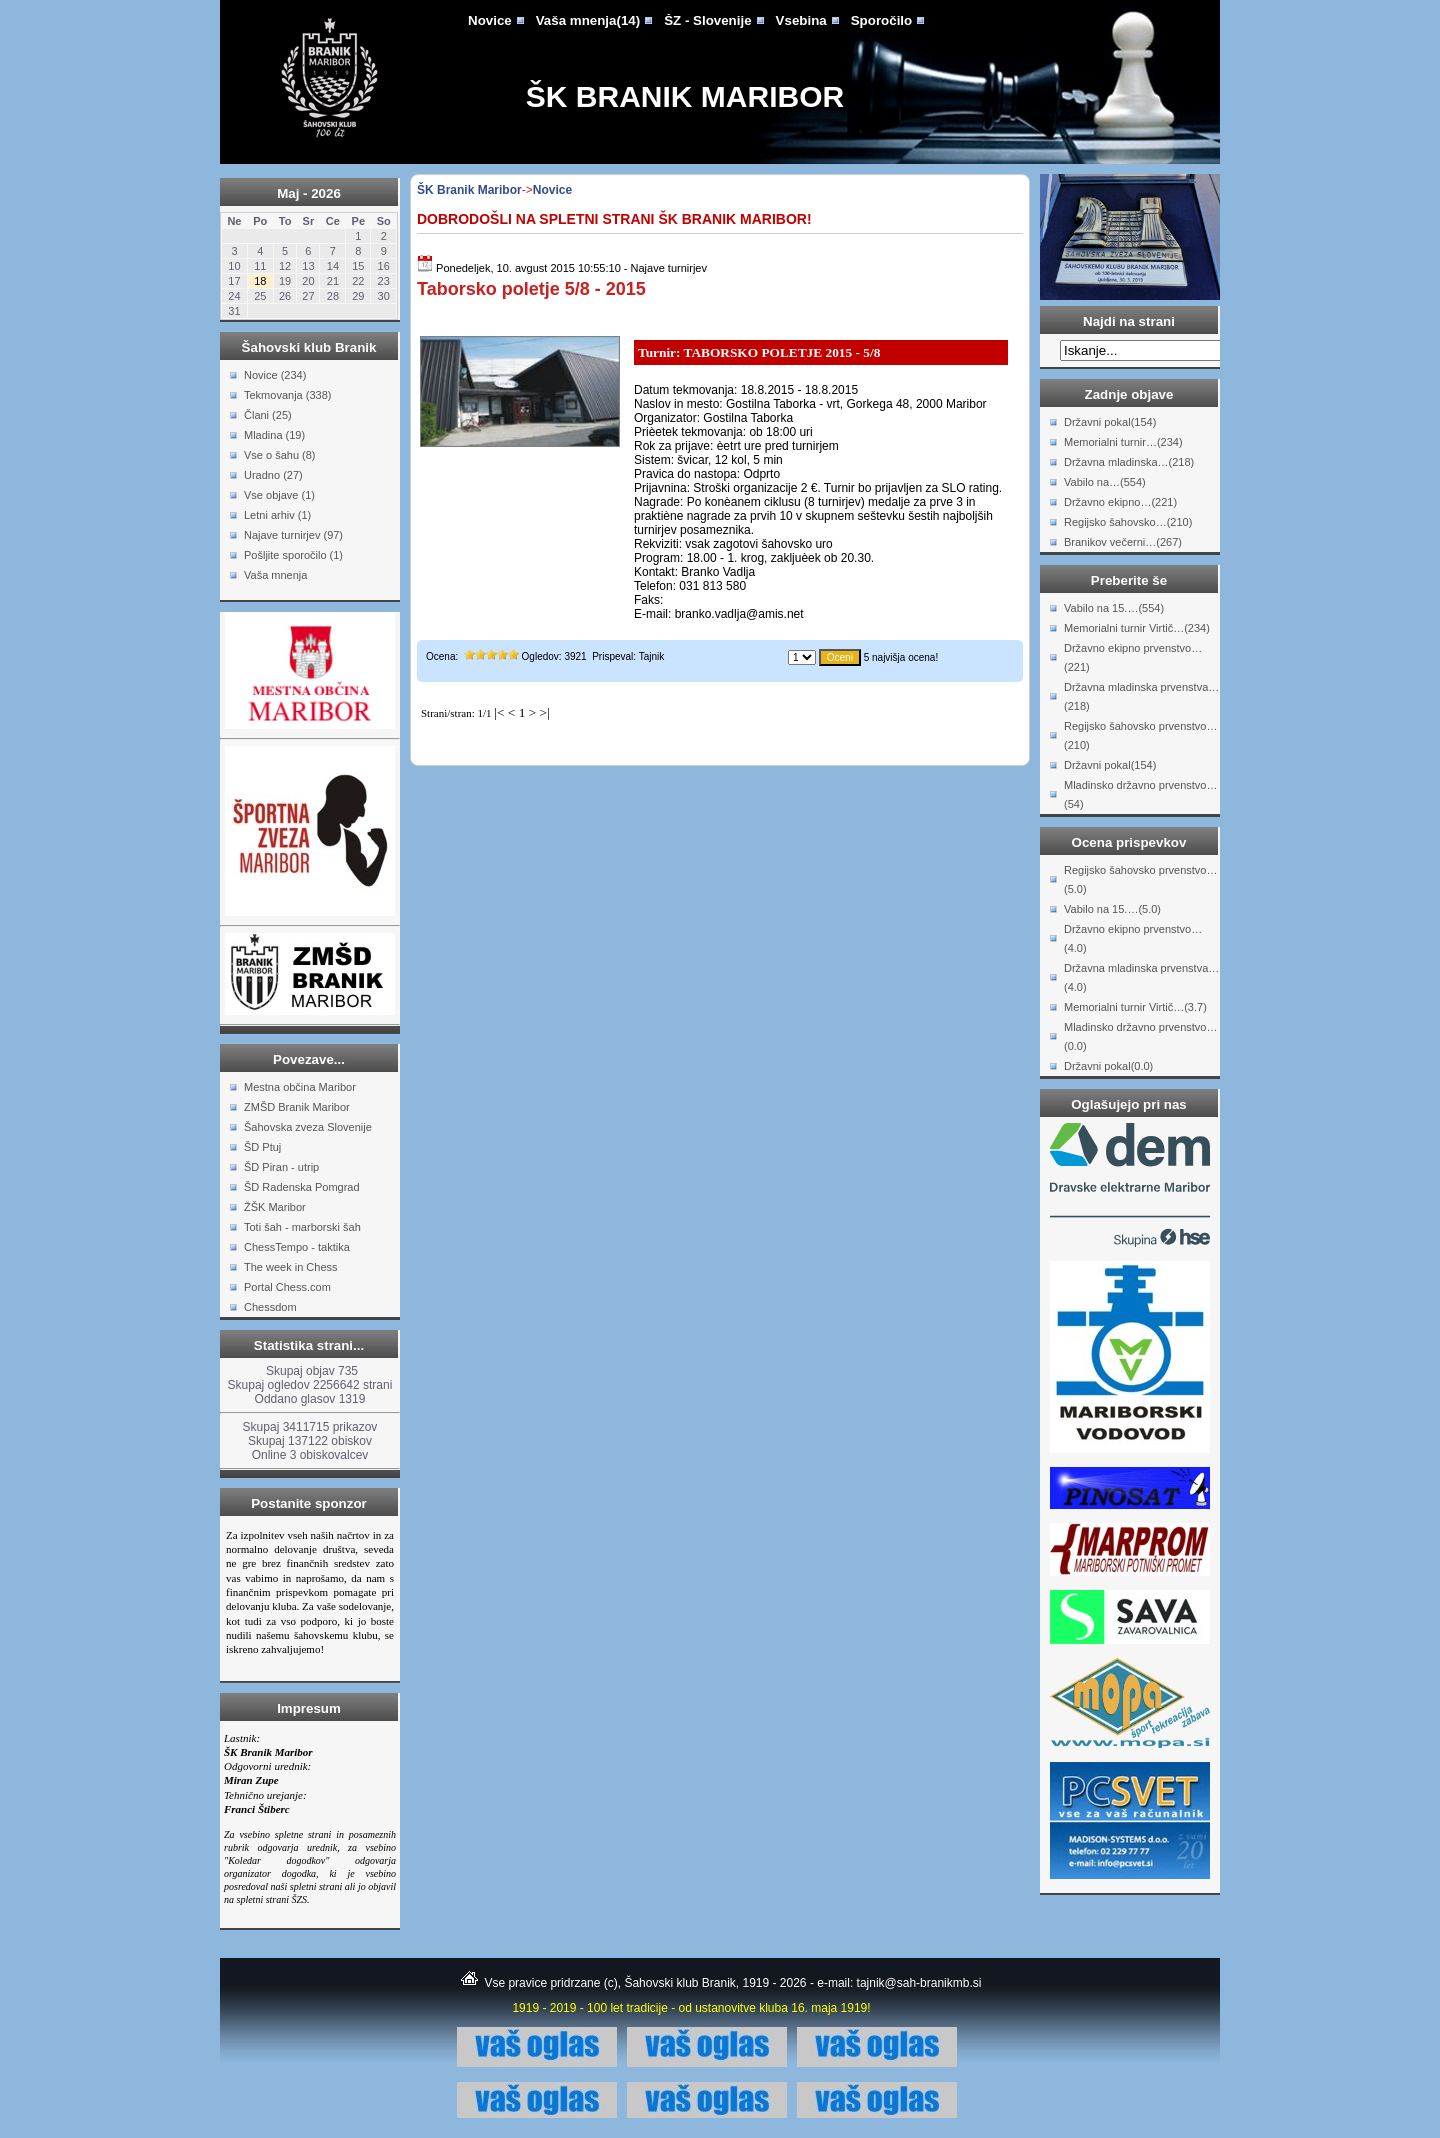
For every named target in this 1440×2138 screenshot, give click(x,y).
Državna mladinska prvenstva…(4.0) (1141, 977)
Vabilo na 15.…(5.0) (1112, 909)
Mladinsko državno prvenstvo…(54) (1140, 794)
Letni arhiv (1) (277, 515)
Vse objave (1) (279, 495)
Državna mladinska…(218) (1129, 462)
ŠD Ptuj (262, 1147)
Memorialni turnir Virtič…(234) (1137, 628)
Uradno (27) (273, 475)
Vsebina (801, 20)
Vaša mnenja (275, 575)
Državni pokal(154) (1110, 422)
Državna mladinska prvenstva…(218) (1141, 696)
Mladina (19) (274, 435)
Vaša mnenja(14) (588, 20)
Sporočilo (881, 20)
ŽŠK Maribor (275, 1207)
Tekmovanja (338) (287, 395)
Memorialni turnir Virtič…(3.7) (1135, 1007)
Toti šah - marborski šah (302, 1227)
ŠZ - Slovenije (707, 20)
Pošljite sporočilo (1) (293, 555)
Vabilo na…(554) (1105, 482)
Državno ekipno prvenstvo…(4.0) (1133, 938)
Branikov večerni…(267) (1123, 542)
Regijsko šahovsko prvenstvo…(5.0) (1140, 879)
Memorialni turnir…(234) (1123, 442)
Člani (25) (268, 415)
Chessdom (270, 1307)
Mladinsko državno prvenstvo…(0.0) (1140, 1036)
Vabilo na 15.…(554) (1114, 608)
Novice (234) (275, 375)
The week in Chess (291, 1267)
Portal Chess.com (287, 1287)
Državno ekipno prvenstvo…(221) (1133, 657)
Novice (490, 20)
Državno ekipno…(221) (1120, 502)
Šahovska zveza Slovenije (308, 1127)
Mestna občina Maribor (300, 1087)
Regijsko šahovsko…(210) (1128, 522)
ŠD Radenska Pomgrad (302, 1187)
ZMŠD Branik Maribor (297, 1107)
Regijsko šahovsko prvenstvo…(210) (1140, 735)
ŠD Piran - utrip (281, 1167)
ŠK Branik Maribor (685, 96)
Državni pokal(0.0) (1108, 1066)
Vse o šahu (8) (280, 455)
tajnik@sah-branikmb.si (919, 1983)
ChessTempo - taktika (297, 1247)
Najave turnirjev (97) (293, 535)
